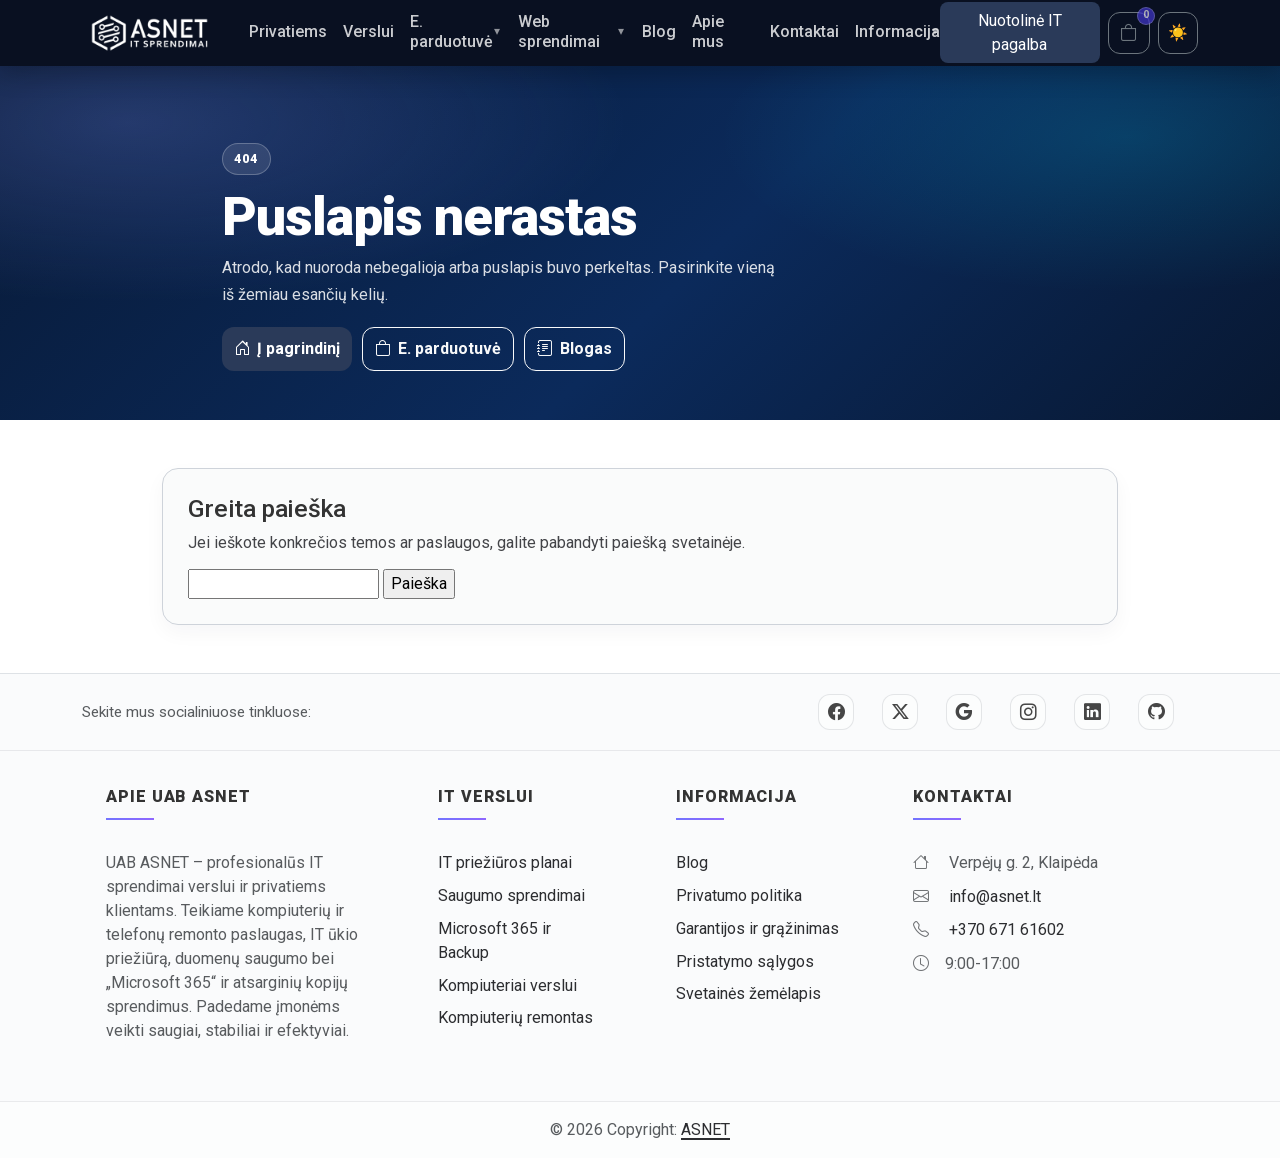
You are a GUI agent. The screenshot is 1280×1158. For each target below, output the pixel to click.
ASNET (705, 1129)
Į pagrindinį (287, 349)
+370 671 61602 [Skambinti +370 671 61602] (1007, 929)
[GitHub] (1156, 712)
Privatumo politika (739, 895)
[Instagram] (1028, 712)
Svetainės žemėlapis (748, 993)
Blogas (574, 349)
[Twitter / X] (900, 712)
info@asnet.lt (995, 896)
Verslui (368, 31)
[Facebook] (836, 712)
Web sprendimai (559, 31)
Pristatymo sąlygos (745, 961)
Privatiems (288, 31)
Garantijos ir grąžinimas (757, 928)
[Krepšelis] (1129, 33)
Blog (659, 31)
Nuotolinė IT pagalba (1020, 32)
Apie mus (708, 31)
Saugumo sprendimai (511, 895)
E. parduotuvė (451, 31)
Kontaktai (804, 31)
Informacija (897, 31)
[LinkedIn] (1092, 712)
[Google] (964, 712)
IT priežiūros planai (505, 862)
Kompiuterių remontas (515, 1017)
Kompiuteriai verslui (507, 985)
